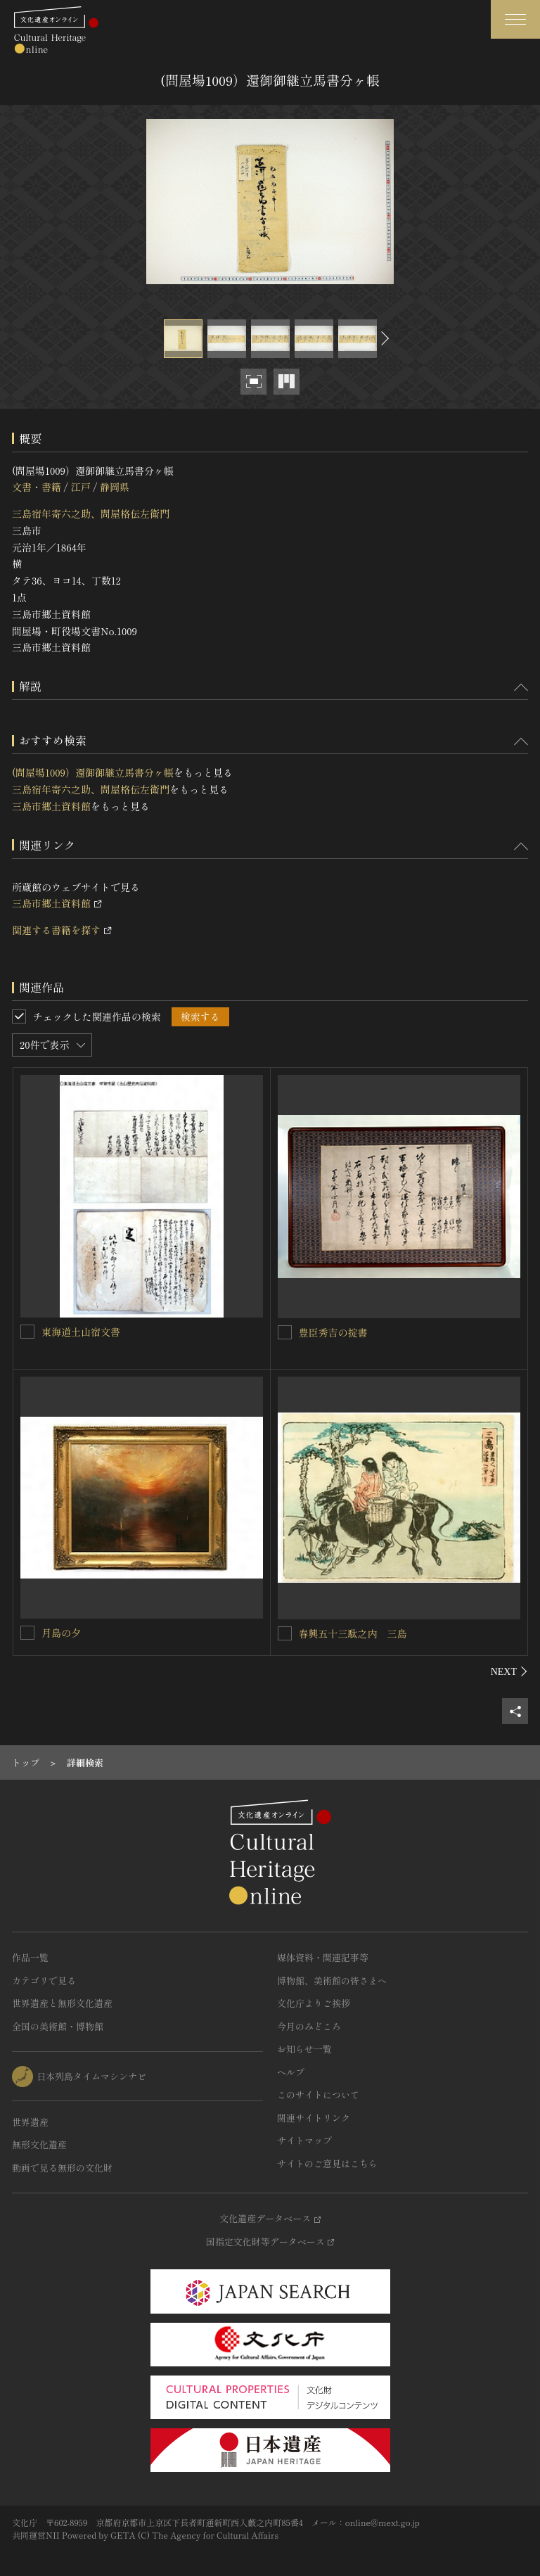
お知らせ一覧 (304, 2048)
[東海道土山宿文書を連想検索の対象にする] (27, 1332)
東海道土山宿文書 (80, 1332)
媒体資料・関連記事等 (322, 1957)
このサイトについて (318, 2094)
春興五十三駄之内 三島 (353, 1633)
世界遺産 (30, 2122)
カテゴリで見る (44, 1980)
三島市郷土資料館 (51, 806)
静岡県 (114, 487)
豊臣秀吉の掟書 (333, 1332)
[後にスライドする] (383, 338)
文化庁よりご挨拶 (313, 2003)
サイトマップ (304, 2140)
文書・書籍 (36, 487)
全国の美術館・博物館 (57, 2026)
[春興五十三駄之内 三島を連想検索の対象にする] (285, 1633)
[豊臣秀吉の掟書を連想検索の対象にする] (285, 1332)
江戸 (80, 487)
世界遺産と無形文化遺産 (62, 2003)
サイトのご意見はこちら (327, 2163)
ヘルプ (290, 2072)
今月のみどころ (309, 2026)
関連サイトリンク (313, 2117)
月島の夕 (61, 1633)
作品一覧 (30, 1957)
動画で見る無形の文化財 (62, 2167)
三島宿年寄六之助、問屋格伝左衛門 (90, 513)
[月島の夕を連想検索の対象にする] (27, 1633)
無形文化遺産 (39, 2144)
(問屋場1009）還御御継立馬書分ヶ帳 (93, 772)
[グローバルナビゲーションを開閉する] (515, 19)
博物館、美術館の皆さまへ (332, 1980)
